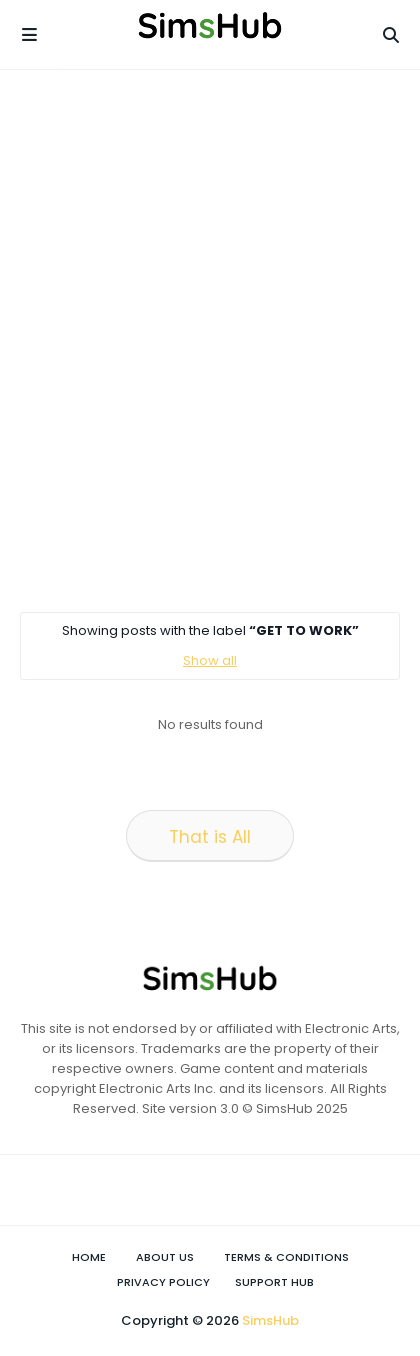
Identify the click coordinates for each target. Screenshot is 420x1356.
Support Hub (274, 1282)
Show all (210, 660)
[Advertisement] (210, 340)
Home (89, 1257)
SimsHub (270, 1320)
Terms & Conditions (286, 1257)
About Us (165, 1257)
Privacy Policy (163, 1282)
